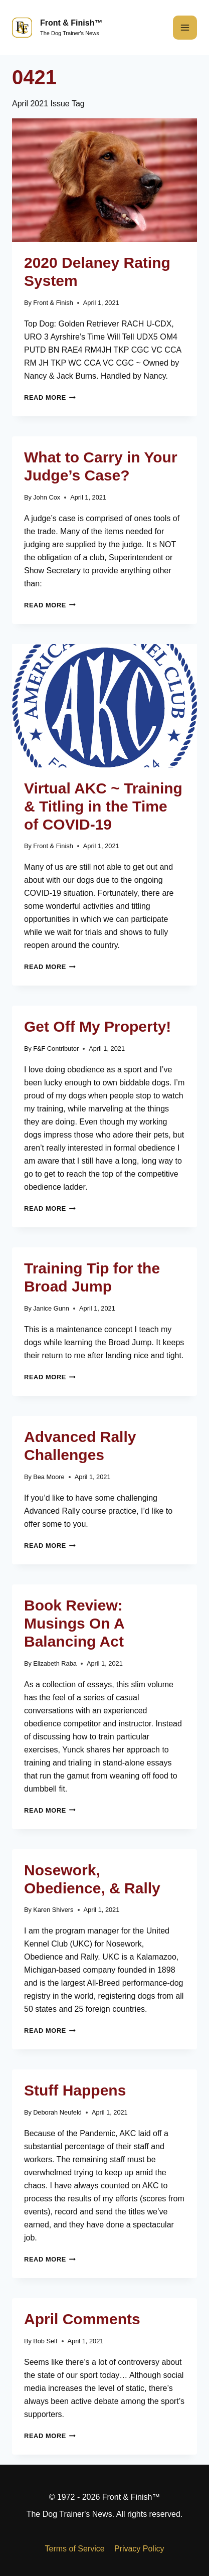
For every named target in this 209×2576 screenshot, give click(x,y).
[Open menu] (185, 28)
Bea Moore (49, 1477)
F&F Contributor (56, 1048)
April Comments (82, 2319)
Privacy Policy (139, 2548)
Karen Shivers (53, 1909)
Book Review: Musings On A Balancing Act (74, 1623)
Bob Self (45, 2341)
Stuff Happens (75, 2090)
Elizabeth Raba (55, 1663)
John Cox (46, 497)
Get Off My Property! (97, 1026)
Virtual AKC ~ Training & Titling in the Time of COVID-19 (103, 806)
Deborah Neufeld (57, 2112)
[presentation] (104, 180)
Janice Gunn (51, 1308)
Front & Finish (53, 302)
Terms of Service (75, 2548)
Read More (50, 397)
